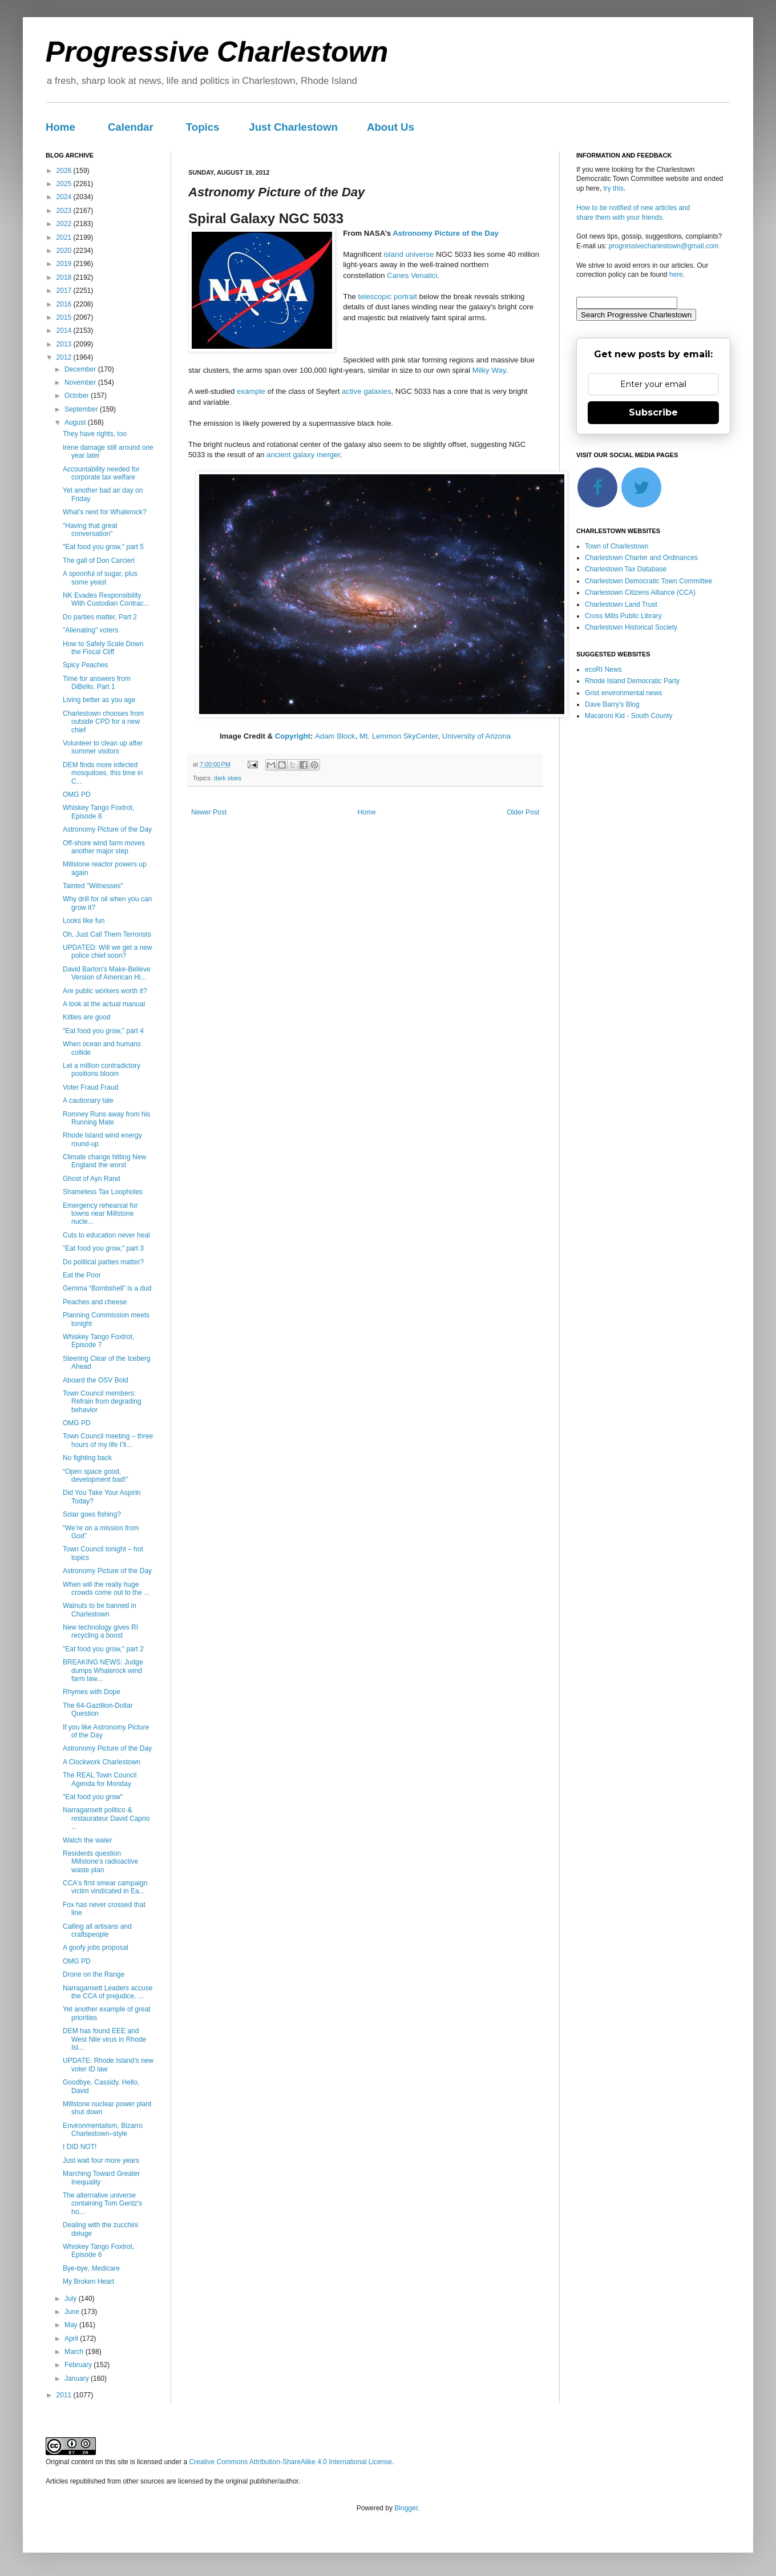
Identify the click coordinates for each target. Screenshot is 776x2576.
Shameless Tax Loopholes (103, 1192)
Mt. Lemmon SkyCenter (398, 736)
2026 (65, 171)
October (77, 396)
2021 (65, 237)
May (71, 2325)
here (676, 275)
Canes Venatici (412, 275)
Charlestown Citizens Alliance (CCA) (640, 592)
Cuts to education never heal (106, 1235)
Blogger (406, 2508)
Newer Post (209, 812)
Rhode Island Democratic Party (632, 681)
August (76, 422)
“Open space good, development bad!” (95, 1475)
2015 (65, 317)
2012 (65, 357)
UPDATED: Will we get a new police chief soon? (107, 952)
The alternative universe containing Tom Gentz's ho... (102, 2203)
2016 (65, 304)
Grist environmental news (623, 693)
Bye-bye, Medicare (91, 2268)
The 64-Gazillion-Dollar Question (98, 1710)
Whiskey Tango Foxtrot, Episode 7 (98, 1341)
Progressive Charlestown (217, 52)
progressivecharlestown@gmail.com (664, 246)
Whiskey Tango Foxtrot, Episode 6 (98, 2251)
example (251, 391)
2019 (65, 264)
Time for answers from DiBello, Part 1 (97, 683)
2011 (65, 2395)
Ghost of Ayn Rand (91, 1179)
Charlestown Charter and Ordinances (641, 558)
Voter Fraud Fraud (90, 1087)
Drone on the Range (93, 1974)
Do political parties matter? (103, 1262)
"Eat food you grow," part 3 (103, 1248)
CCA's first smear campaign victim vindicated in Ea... (105, 1887)
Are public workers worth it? (105, 991)
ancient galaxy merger (303, 454)
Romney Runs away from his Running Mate (106, 1118)
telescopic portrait (387, 296)
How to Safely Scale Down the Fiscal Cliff (103, 648)
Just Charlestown (293, 127)
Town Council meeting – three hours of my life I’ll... (108, 1440)
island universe (408, 254)
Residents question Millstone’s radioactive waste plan (100, 1861)
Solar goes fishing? (92, 1514)
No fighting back (87, 1458)
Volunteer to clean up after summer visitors (103, 747)
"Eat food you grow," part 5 (103, 547)
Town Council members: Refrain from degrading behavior (102, 1401)
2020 (65, 251)
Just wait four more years (101, 2160)
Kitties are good (86, 1017)
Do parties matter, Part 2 (100, 617)
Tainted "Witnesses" (93, 886)
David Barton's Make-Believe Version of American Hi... (107, 973)
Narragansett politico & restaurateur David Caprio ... (106, 1818)
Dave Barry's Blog (612, 704)
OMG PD (77, 795)
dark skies (228, 778)
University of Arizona (476, 736)
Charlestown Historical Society (631, 627)
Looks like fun (83, 921)
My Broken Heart (88, 2281)
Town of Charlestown (616, 546)
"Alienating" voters (90, 630)
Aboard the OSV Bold (95, 1380)
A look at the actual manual (104, 1004)
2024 (65, 197)
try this (613, 188)
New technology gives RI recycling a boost (100, 1631)
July (71, 2299)
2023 (65, 211)
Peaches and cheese (95, 1302)
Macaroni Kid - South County (628, 716)
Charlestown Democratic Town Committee (648, 581)
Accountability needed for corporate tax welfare (101, 473)
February (79, 2365)
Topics (203, 127)
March (75, 2352)
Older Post (523, 812)
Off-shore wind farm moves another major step (104, 847)
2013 (65, 344)
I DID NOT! (79, 2147)
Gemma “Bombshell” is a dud (107, 1288)
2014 (65, 330)
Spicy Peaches (85, 665)
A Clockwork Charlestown (101, 1762)
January (77, 2379)
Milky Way (489, 370)
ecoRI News (603, 670)
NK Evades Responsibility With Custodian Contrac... (106, 599)
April (72, 2339)
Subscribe (653, 412)
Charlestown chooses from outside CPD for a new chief (103, 721)
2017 (65, 291)
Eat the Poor (82, 1275)
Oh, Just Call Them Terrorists (107, 934)
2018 (65, 277)
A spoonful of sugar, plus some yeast (100, 578)
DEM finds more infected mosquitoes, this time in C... (103, 773)
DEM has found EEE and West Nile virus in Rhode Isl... (104, 2039)
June (72, 2312)
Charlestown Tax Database (625, 569)
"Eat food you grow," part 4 (103, 1031)
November (81, 382)
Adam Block (335, 736)
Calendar (130, 127)
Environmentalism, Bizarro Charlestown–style (103, 2130)
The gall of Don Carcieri (99, 561)
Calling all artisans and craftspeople (97, 1930)
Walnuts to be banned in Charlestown (99, 1610)
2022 (65, 224)
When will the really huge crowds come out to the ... (106, 1589)
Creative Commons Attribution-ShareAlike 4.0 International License (290, 2462)
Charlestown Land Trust (621, 604)
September (82, 409)
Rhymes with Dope (91, 1692)
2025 (65, 184)
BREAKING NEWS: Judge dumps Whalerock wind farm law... (103, 1670)
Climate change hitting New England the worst (104, 1161)
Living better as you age (99, 700)
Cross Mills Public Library (623, 616)
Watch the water (87, 1840)
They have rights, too (95, 434)
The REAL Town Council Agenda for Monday (99, 1779)
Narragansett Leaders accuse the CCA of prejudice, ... (107, 1992)
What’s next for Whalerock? (105, 512)
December (81, 369)
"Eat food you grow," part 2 (103, 1649)
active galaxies (366, 391)
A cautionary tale (88, 1100)
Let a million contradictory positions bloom (101, 1070)
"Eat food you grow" (93, 1797)
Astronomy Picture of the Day (445, 233)
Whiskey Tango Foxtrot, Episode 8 (98, 812)
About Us (390, 127)
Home (60, 127)
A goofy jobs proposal (95, 1948)
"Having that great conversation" (90, 530)
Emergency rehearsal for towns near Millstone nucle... (100, 1214)
